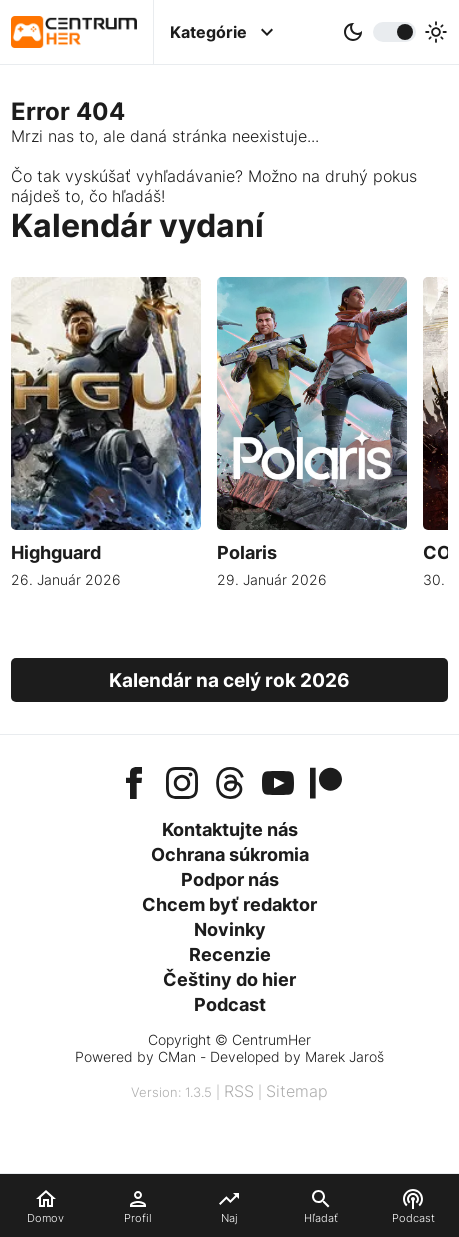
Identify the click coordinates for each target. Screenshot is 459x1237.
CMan (177, 1056)
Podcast (230, 1004)
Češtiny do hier (229, 979)
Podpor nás (230, 879)
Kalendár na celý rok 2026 (229, 680)
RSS (239, 1091)
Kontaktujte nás (230, 829)
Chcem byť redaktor (229, 904)
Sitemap (297, 1091)
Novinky (230, 929)
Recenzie (230, 954)
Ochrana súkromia (230, 854)
